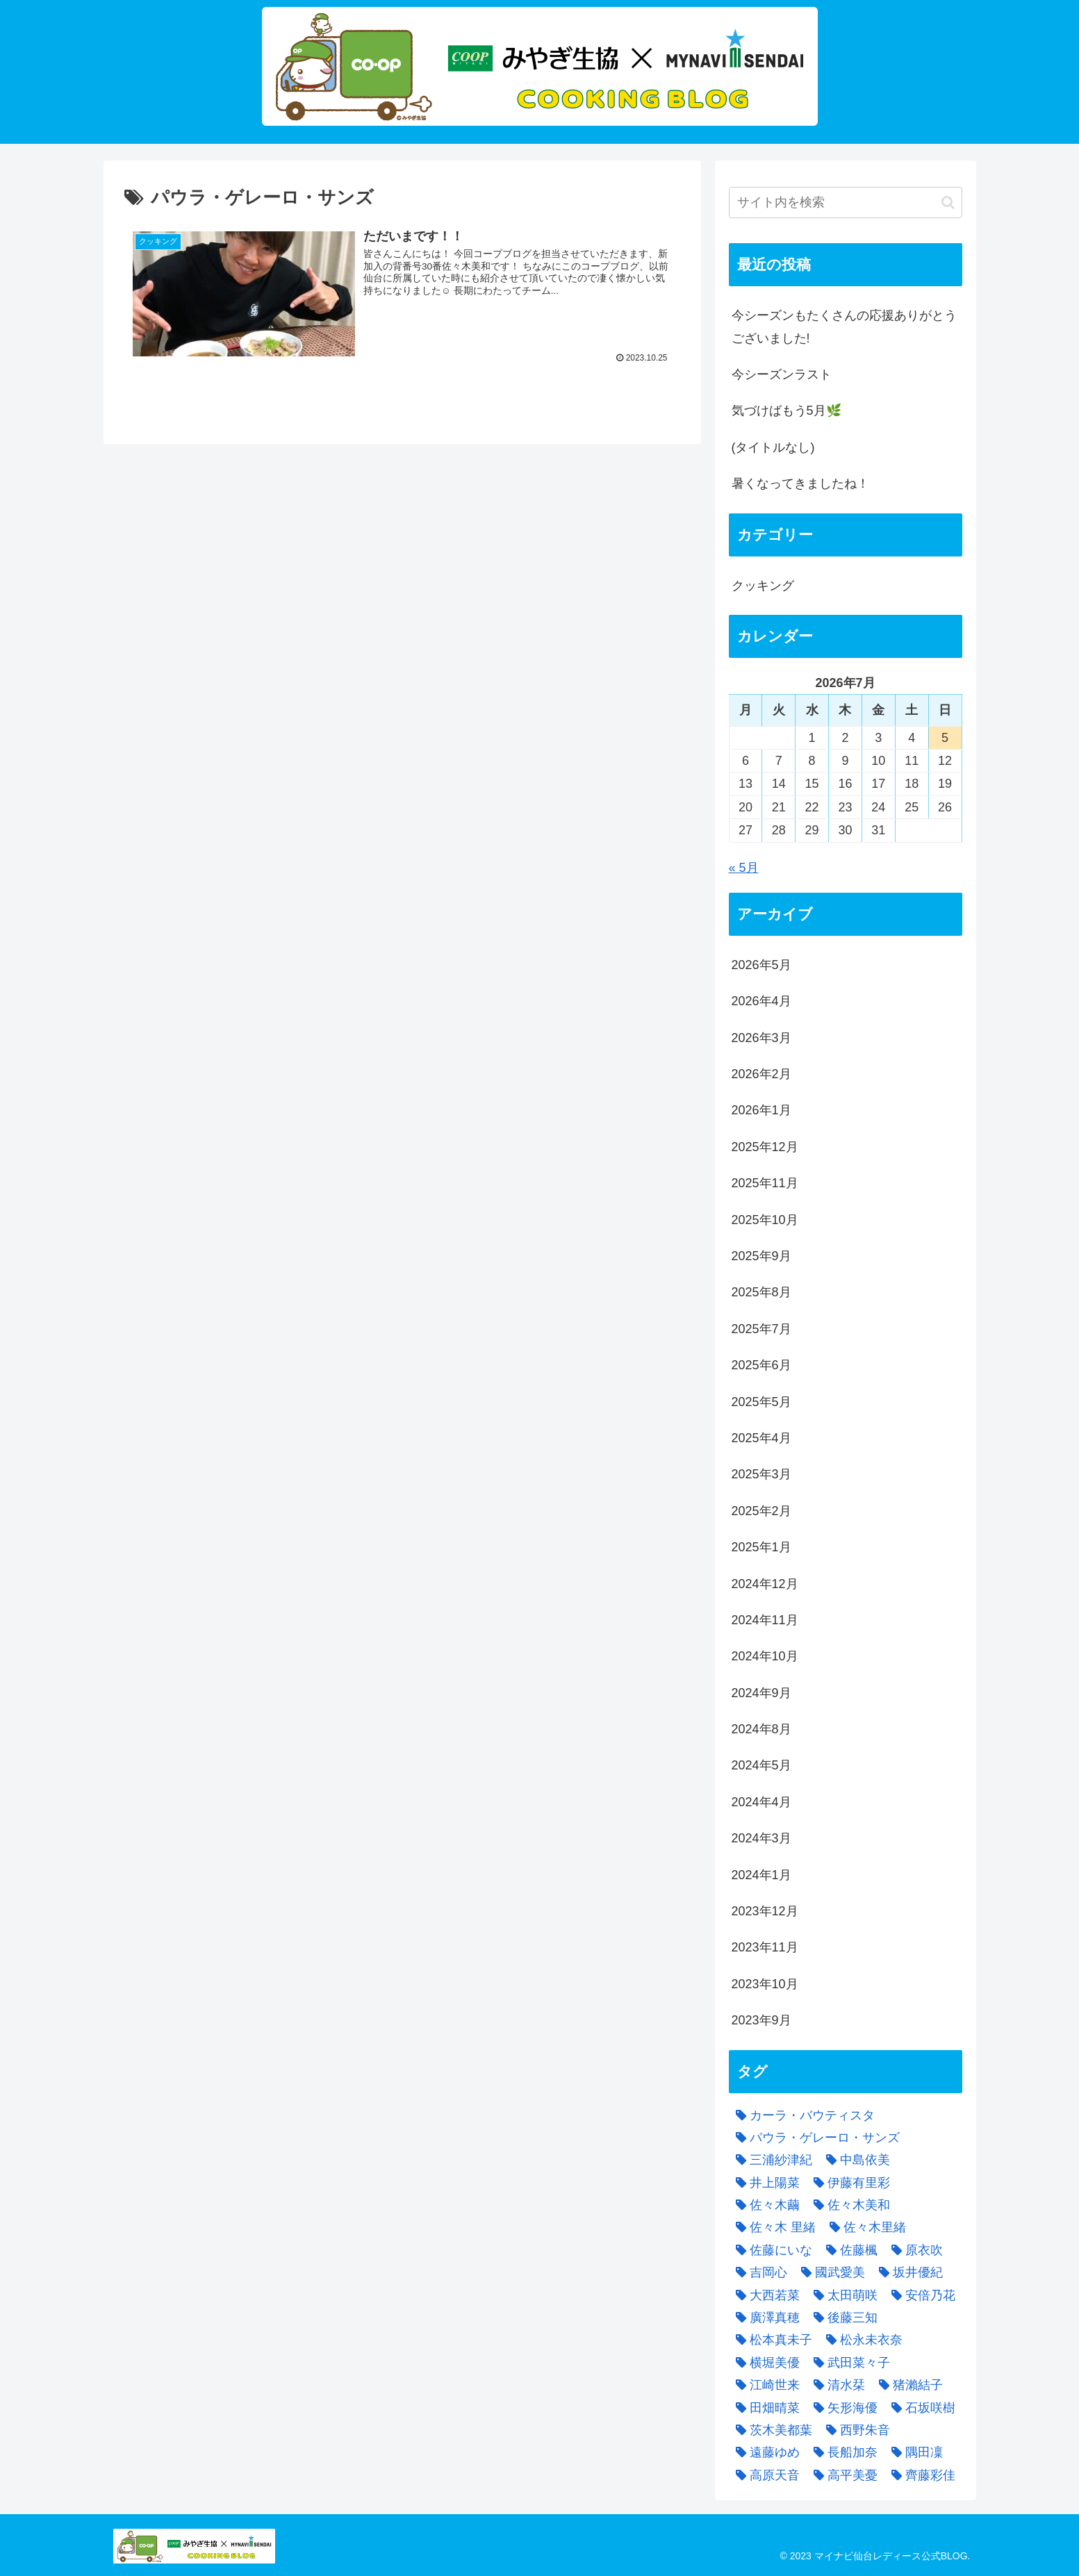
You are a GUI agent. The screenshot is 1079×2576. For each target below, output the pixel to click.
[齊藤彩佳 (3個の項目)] (919, 2475)
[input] (845, 202)
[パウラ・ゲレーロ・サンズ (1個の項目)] (814, 2138)
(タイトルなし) (773, 447)
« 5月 (744, 868)
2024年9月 (761, 1693)
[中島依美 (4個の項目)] (854, 2160)
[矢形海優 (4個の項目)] (842, 2408)
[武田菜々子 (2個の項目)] (848, 2363)
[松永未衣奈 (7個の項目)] (861, 2340)
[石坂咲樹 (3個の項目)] (919, 2408)
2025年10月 (765, 1220)
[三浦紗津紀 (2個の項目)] (770, 2160)
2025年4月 (761, 1438)
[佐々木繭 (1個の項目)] (764, 2205)
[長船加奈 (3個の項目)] (842, 2452)
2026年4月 (761, 1001)
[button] (948, 202)
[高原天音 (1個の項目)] (764, 2475)
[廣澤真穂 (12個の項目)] (764, 2317)
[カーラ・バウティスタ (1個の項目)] (802, 2115)
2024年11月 (765, 1620)
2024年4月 (761, 1802)
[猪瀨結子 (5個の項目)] (907, 2385)
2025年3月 (761, 1474)
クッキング (763, 586)
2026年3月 (761, 1038)
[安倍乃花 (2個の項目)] (919, 2295)
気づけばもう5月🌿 (786, 411)
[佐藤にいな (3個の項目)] (770, 2250)
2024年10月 (765, 1656)
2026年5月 (761, 965)
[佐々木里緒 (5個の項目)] (864, 2227)
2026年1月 (761, 1110)
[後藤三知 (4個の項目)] (842, 2317)
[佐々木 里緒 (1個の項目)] (772, 2227)
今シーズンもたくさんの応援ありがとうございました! (844, 326)
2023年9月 (761, 2020)
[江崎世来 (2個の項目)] (764, 2385)
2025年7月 (761, 1329)
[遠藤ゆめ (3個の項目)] (764, 2452)
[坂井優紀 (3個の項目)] (907, 2272)
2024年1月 (761, 1875)
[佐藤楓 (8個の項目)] (848, 2250)
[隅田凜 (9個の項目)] (913, 2452)
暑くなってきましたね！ (800, 483)
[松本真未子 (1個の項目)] (770, 2340)
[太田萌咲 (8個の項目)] (842, 2295)
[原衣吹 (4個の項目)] (913, 2250)
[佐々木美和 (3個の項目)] (848, 2205)
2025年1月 (761, 1547)
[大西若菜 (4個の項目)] (764, 2295)
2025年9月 (761, 1256)
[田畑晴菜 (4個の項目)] (764, 2408)
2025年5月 (761, 1402)
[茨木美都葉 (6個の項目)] (770, 2430)
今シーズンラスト (782, 374)
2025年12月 (765, 1147)
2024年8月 (761, 1729)
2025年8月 (761, 1292)
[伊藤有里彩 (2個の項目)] (848, 2183)
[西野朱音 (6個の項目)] (854, 2430)
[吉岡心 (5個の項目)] (758, 2272)
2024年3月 (761, 1838)
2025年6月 (761, 1365)
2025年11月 (765, 1183)
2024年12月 (765, 1584)
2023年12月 (765, 1911)
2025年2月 (761, 1511)
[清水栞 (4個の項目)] (836, 2385)
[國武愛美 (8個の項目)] (829, 2272)
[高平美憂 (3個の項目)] (842, 2475)
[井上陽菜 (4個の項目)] (764, 2183)
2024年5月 (761, 1765)
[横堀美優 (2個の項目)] (764, 2363)
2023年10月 (765, 1984)
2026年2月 (761, 1074)
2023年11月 (765, 1947)
